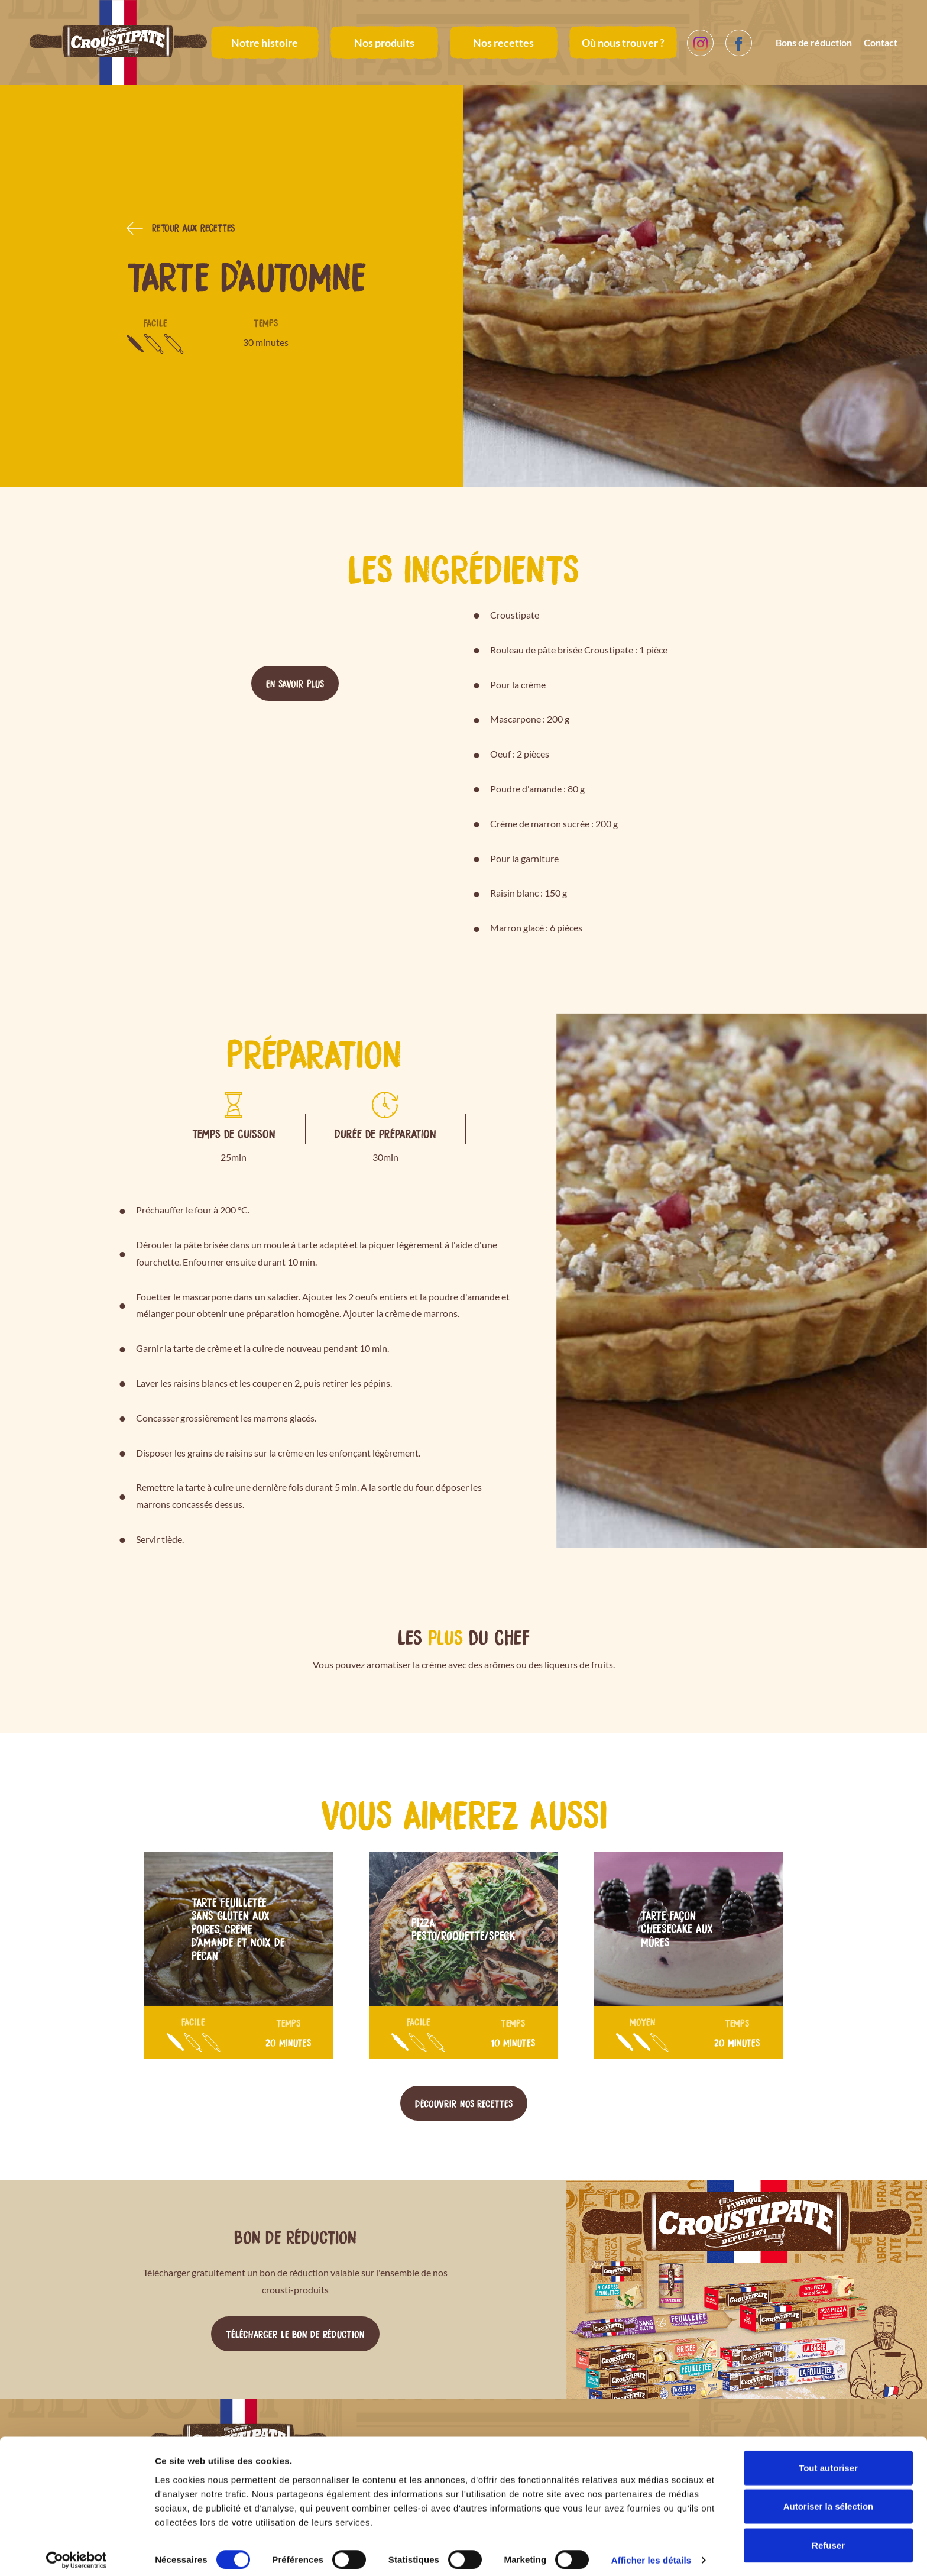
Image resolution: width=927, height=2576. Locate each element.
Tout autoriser (828, 2460)
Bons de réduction (814, 42)
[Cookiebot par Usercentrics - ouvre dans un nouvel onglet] (76, 2553)
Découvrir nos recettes (464, 2103)
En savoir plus (295, 683)
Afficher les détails (651, 2553)
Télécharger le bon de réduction (295, 2333)
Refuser (828, 2537)
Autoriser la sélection (828, 2499)
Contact (880, 42)
